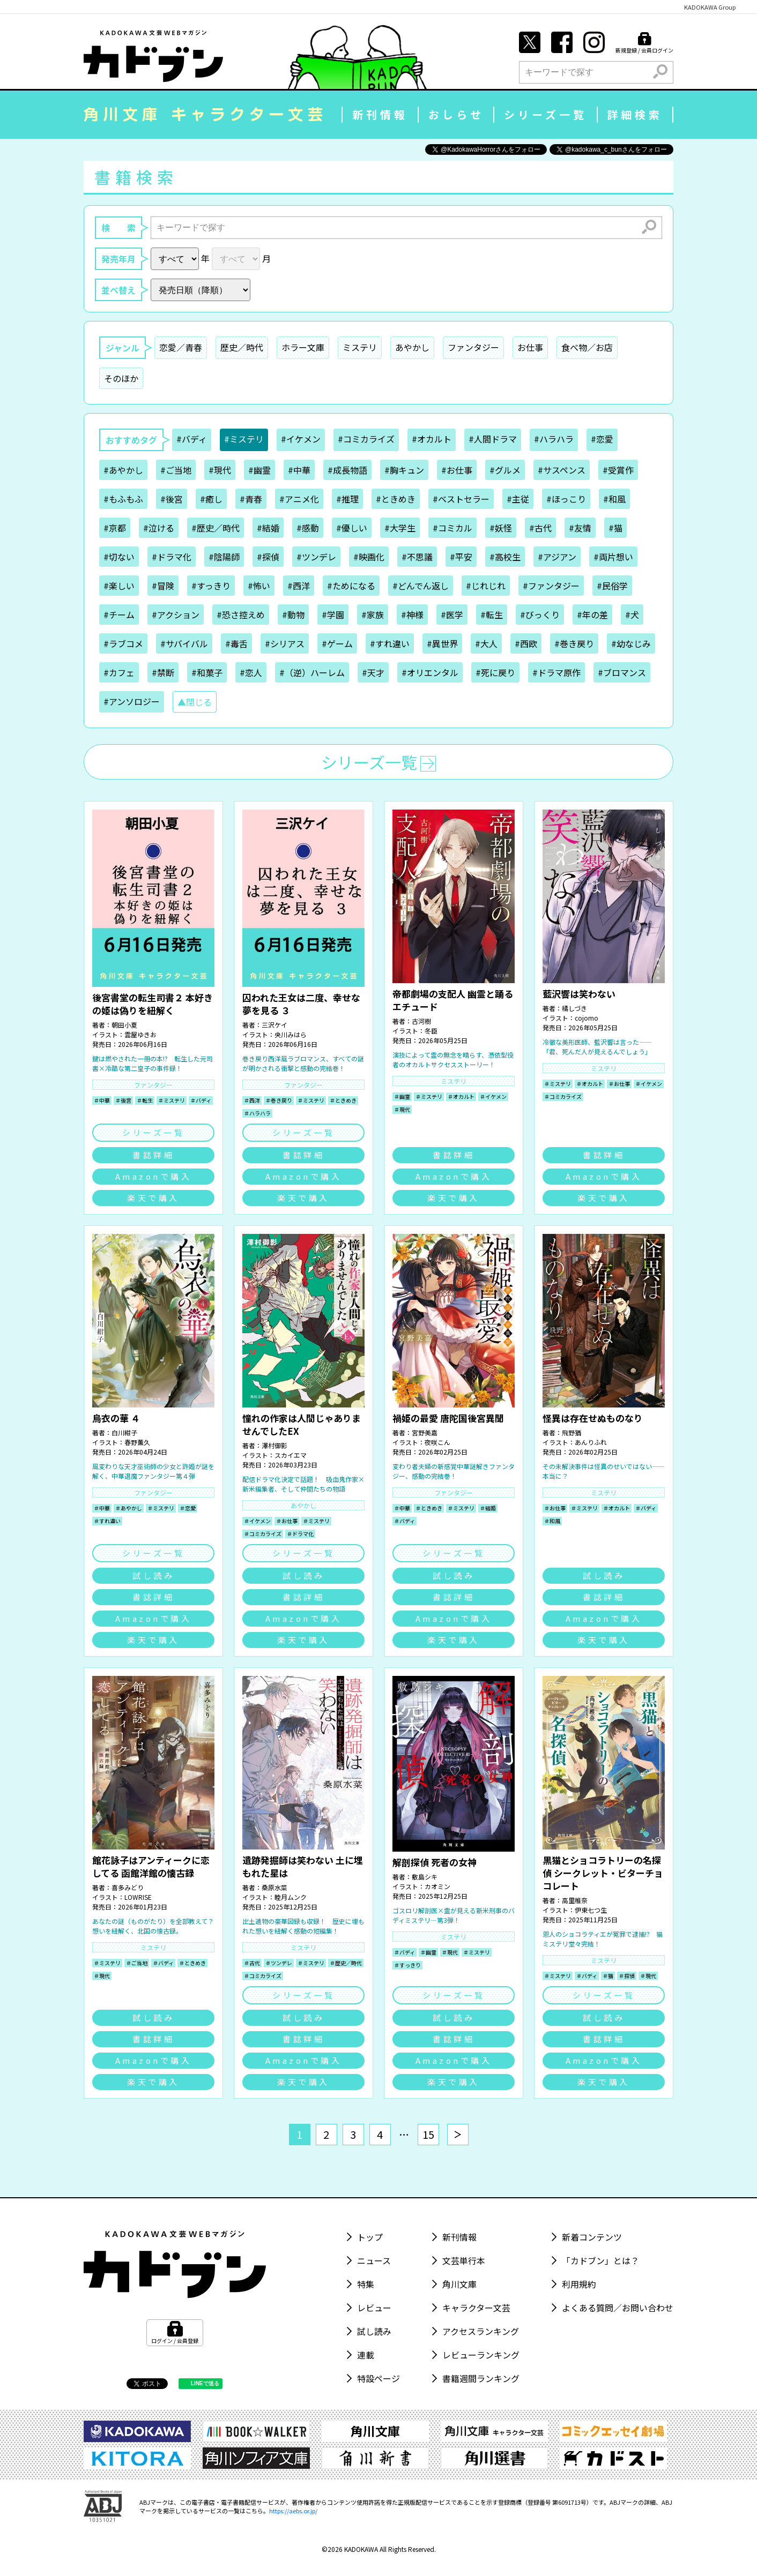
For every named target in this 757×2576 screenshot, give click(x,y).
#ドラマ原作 (556, 672)
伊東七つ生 (591, 1909)
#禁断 (163, 672)
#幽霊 (259, 469)
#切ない (119, 556)
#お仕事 (456, 469)
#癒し (211, 498)
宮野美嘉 (424, 1432)
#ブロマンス (622, 672)
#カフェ (119, 672)
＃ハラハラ (257, 1113)
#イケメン (301, 438)
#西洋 (298, 585)
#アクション (175, 614)
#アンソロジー (131, 701)
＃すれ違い (107, 1521)
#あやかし (123, 469)
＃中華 (102, 1100)
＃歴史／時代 (346, 1963)
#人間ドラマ (493, 438)
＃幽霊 (402, 1096)
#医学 (452, 614)
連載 (365, 2354)
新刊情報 (380, 114)
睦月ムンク (290, 1896)
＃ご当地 (136, 1963)
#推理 (347, 498)
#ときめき (395, 498)
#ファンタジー (551, 585)
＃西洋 (252, 1100)
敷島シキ (424, 1876)
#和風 (614, 498)
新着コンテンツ (592, 2236)
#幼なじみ (631, 643)
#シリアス (285, 643)
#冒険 (163, 585)
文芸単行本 (463, 2260)
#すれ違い (390, 643)
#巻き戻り (574, 643)
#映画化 (368, 556)
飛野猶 (571, 1432)
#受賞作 (618, 469)
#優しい (351, 527)
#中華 (299, 469)
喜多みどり (128, 1887)
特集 (365, 2284)
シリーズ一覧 (545, 114)
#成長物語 (347, 469)
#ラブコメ (123, 643)
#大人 (486, 643)
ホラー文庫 (302, 347)
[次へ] (458, 2134)
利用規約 (579, 2284)
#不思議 (417, 556)
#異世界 (442, 643)
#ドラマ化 (171, 556)
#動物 (293, 614)
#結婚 (268, 527)
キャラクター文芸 (476, 2307)
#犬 (632, 614)
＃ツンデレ (278, 1963)
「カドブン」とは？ (600, 2260)
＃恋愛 (188, 1508)
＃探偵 (627, 1976)
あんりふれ (591, 1442)
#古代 (540, 527)
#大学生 (399, 527)
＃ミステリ (171, 1100)
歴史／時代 (241, 347)
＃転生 (145, 1100)
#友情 (580, 527)
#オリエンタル (430, 672)
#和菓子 (206, 672)
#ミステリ (244, 438)
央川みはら (290, 1034)
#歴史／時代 (215, 527)
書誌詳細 (153, 1154)
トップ (370, 2236)
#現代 (220, 469)
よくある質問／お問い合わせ (617, 2307)
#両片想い (613, 556)
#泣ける (158, 527)
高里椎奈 (575, 1900)
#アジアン (557, 556)
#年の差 (592, 614)
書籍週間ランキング (480, 2378)
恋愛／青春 (180, 347)
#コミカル (452, 527)
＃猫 (608, 1976)
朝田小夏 (124, 1024)
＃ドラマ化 (300, 1534)
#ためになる (351, 585)
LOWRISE (138, 1896)
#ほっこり (566, 498)
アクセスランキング (480, 2331)
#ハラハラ (554, 438)
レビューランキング (480, 2354)
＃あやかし (128, 1508)
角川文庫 (459, 2284)
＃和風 (552, 1521)
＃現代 (402, 1109)
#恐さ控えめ (241, 614)
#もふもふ (123, 498)
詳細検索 (635, 114)
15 (428, 2134)
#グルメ (505, 469)
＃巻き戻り (278, 1100)
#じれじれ (486, 585)
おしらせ (456, 114)
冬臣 (431, 1030)
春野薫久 (137, 1442)
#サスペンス (561, 469)
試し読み (153, 1575)
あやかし (412, 347)
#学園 (333, 614)
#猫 (615, 527)
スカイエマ (290, 1454)
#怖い (259, 585)
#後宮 (171, 498)
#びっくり (540, 614)
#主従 (518, 498)
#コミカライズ (366, 438)
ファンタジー (473, 347)
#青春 (251, 498)
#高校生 (505, 556)
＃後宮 (123, 1100)
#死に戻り (495, 672)
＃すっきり (407, 1965)
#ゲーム (337, 643)
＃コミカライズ (563, 1096)
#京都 (114, 527)
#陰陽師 (224, 556)
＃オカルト (461, 1096)
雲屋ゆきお (140, 1034)
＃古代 (252, 1963)
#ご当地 (175, 469)
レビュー (374, 2307)
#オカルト (431, 438)
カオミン (437, 1886)
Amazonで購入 (153, 1176)
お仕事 (530, 347)
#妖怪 (500, 527)
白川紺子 (124, 1432)
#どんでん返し (420, 585)
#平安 (461, 556)
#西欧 (526, 643)
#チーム (119, 614)
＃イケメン (493, 1096)
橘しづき (574, 1008)
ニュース (374, 2260)
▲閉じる (194, 701)
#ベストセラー (461, 498)
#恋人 (251, 672)
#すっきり (211, 585)
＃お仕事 (619, 1084)
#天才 (373, 672)
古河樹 (421, 1020)
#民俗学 (612, 585)
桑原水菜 (274, 1887)
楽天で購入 (153, 1197)
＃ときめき (343, 1100)
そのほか (121, 378)
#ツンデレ (316, 556)
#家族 (372, 614)
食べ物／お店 (587, 347)
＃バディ (200, 1100)
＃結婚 (488, 1508)
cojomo (586, 1017)
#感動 (307, 527)
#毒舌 (236, 643)
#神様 (412, 614)
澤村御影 (274, 1445)
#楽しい (119, 585)
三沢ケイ (274, 1024)
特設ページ (378, 2378)
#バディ (191, 438)
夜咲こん (437, 1442)
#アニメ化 (299, 498)
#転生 (491, 614)
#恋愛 (602, 438)
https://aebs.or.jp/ (293, 2510)
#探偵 (268, 556)
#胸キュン (404, 469)
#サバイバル (184, 643)
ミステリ (360, 347)
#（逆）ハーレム (312, 672)
